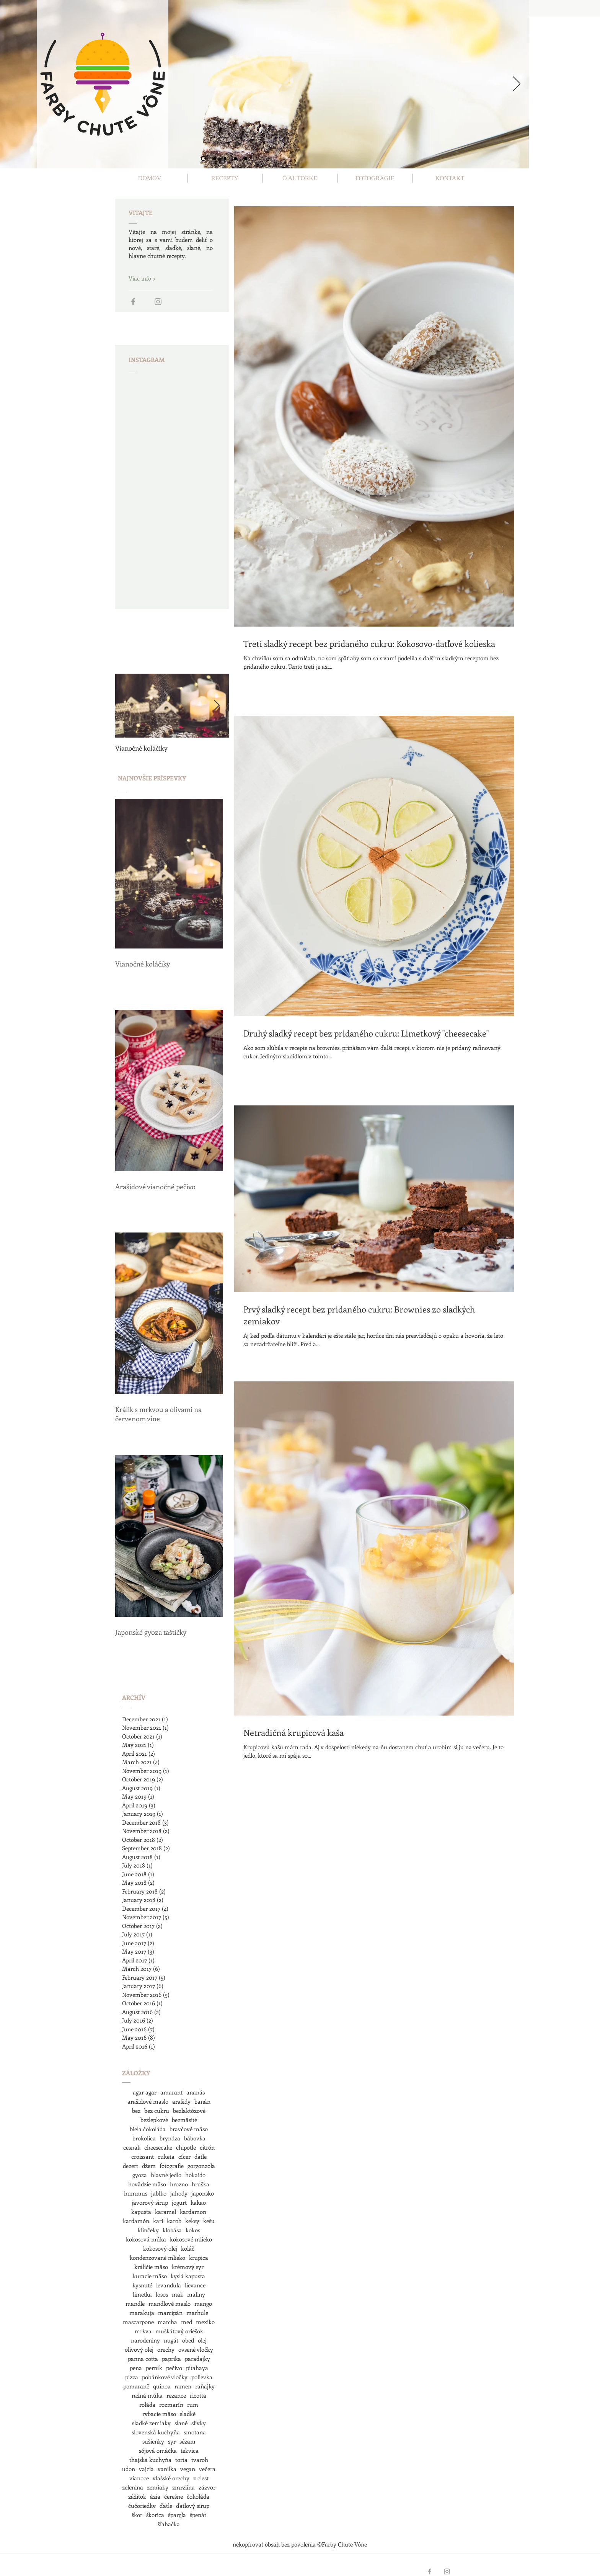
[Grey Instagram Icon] (158, 301)
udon (128, 2468)
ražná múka (147, 2395)
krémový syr (188, 2266)
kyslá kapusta (188, 2275)
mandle (135, 2303)
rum (192, 2404)
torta (181, 2459)
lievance (195, 2285)
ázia (155, 2496)
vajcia (146, 2468)
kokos (193, 2230)
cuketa (166, 2156)
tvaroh (199, 2459)
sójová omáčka (158, 2450)
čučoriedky (142, 2505)
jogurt (179, 2202)
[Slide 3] (225, 158)
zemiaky (157, 2487)
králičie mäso (151, 2266)
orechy (165, 2349)
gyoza (139, 2174)
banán (202, 2101)
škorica (155, 2514)
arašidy (181, 2101)
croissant (142, 2156)
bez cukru (156, 2110)
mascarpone (138, 2321)
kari (158, 2220)
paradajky (197, 2358)
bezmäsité (184, 2119)
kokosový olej (160, 2248)
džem (149, 2165)
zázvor (207, 2487)
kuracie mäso (150, 2275)
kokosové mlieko (191, 2239)
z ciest (201, 2478)
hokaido (195, 2174)
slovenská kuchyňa (156, 2432)
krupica (198, 2257)
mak (177, 2294)
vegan (187, 2468)
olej (202, 2340)
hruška (200, 2184)
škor (137, 2514)
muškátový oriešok (179, 2331)
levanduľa (168, 2285)
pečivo (174, 2367)
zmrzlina (183, 2487)
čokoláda (198, 2496)
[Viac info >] (156, 278)
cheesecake (158, 2147)
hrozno (179, 2184)
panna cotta (143, 2358)
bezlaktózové (189, 2110)
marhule (197, 2312)
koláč (187, 2248)
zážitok (137, 2496)
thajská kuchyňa (150, 2459)
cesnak (131, 2147)
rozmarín (171, 2404)
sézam (187, 2441)
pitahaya (197, 2367)
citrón (207, 2147)
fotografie (172, 2165)
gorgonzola (201, 2165)
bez (136, 2110)
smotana (195, 2432)
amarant (171, 2092)
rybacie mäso (159, 2413)
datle (200, 2156)
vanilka (167, 2468)
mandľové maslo (169, 2303)
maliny (196, 2294)
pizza (131, 2377)
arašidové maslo (147, 2101)
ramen (182, 2386)
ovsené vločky (195, 2349)
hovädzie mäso (147, 2184)
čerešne (173, 2496)
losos (162, 2294)
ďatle (166, 2505)
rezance (176, 2395)
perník (154, 2367)
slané (181, 2422)
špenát (198, 2514)
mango (203, 2303)
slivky (198, 2422)
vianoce (139, 2478)
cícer (184, 2156)
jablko (158, 2193)
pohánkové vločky (165, 2377)
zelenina (132, 2487)
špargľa (177, 2514)
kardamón (136, 2220)
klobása (172, 2230)
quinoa (162, 2386)
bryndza (170, 2138)
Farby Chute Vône (344, 2544)
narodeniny (145, 2340)
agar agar (145, 2092)
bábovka (194, 2138)
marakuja (141, 2312)
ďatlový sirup (192, 2505)
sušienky (153, 2441)
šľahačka (169, 2523)
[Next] (516, 84)
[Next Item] (216, 706)
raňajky (205, 2386)
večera (207, 2468)
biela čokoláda (148, 2128)
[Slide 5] (245, 158)
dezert (130, 2165)
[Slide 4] (235, 158)
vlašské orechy (171, 2478)
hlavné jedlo (166, 2174)
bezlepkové (154, 2119)
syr (172, 2441)
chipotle (186, 2147)
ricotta (198, 2395)
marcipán (170, 2312)
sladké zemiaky (151, 2422)
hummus (135, 2193)
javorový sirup (150, 2202)
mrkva (143, 2331)
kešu (209, 2220)
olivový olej (139, 2349)
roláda (147, 2404)
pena (136, 2367)
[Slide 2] (214, 158)
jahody (179, 2193)
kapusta (141, 2211)
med (186, 2321)
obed (188, 2340)
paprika (171, 2358)
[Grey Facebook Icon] (133, 301)
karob (174, 2220)
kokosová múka (146, 2239)
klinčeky (148, 2230)
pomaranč (136, 2386)
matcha (167, 2321)
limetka (142, 2294)
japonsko (202, 2193)
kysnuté (142, 2285)
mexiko (205, 2321)
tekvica (190, 2450)
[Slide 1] (203, 158)
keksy (192, 2220)
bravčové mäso (189, 2128)
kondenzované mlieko (157, 2257)
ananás (195, 2092)
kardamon (193, 2211)
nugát (171, 2340)
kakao (198, 2202)
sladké (188, 2413)
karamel (165, 2211)
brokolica (144, 2138)
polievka (201, 2377)
